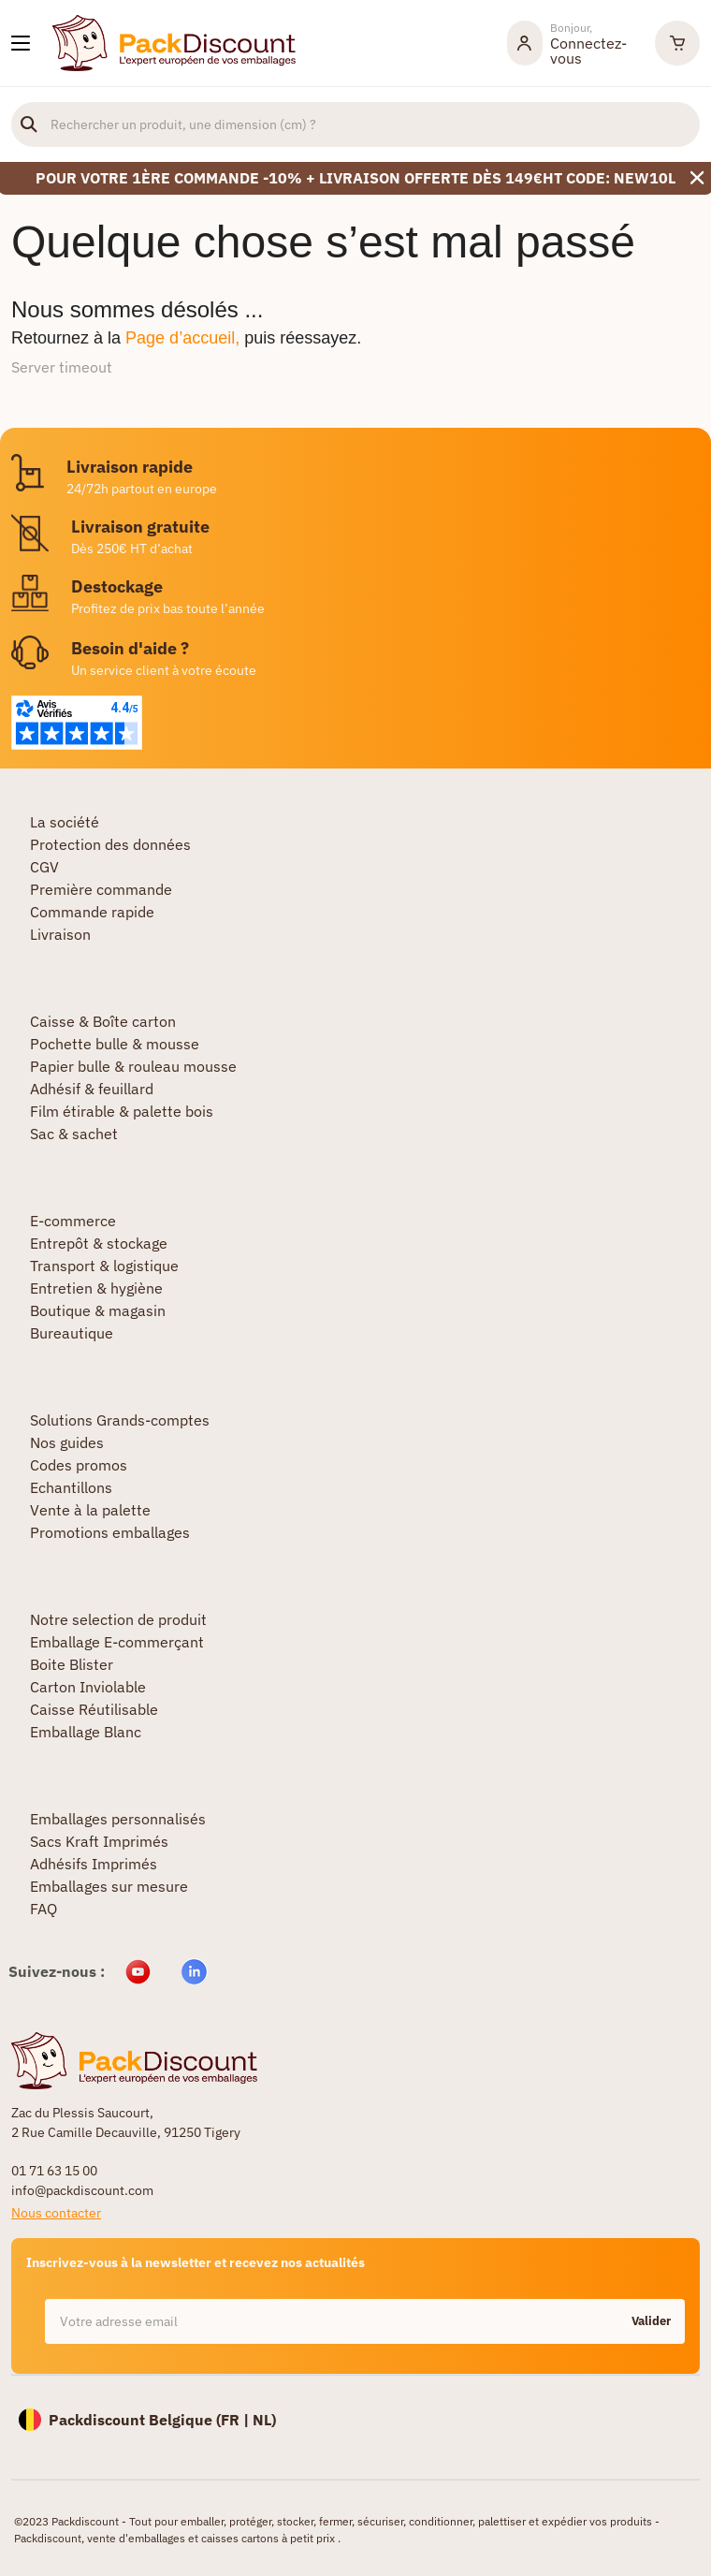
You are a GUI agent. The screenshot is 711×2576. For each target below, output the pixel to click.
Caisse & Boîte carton (103, 1021)
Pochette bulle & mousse (114, 1043)
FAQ (43, 1908)
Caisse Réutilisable (94, 1709)
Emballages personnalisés (118, 1818)
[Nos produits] (20, 43)
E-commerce (73, 1220)
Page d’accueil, (182, 338)
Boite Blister (71, 1664)
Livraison (60, 934)
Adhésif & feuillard (91, 1088)
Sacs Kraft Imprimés (99, 1841)
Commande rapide (92, 911)
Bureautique (71, 1333)
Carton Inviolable (88, 1686)
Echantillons (71, 1487)
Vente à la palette (90, 1509)
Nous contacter (56, 2212)
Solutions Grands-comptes (120, 1420)
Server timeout (61, 367)
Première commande (101, 889)
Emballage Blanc (85, 1731)
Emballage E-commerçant (117, 1641)
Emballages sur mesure (109, 1886)
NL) (264, 2419)
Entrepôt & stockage (98, 1243)
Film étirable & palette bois (121, 1111)
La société (64, 821)
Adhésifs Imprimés (93, 1863)
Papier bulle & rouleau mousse (133, 1066)
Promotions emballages (110, 1532)
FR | (237, 2419)
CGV (44, 866)
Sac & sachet (74, 1133)
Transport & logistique (104, 1265)
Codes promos (78, 1465)
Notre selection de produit (118, 1619)
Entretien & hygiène (96, 1288)
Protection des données (110, 844)
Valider (651, 2321)
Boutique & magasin (98, 1310)
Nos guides (67, 1442)
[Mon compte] (571, 43)
